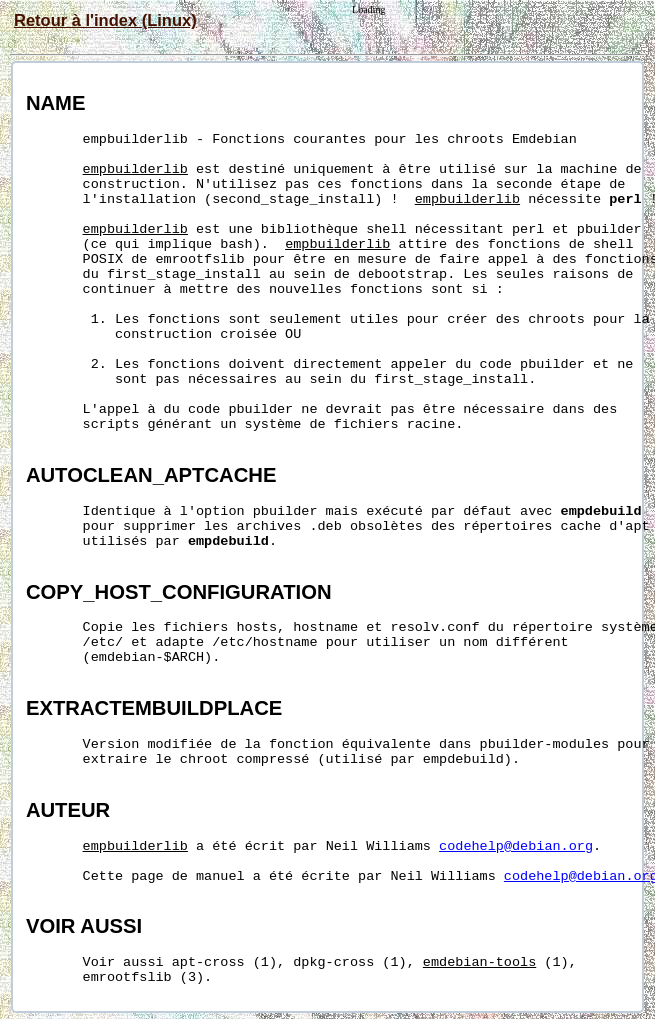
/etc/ (103, 642)
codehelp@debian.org (516, 846)
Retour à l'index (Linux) (105, 20)
